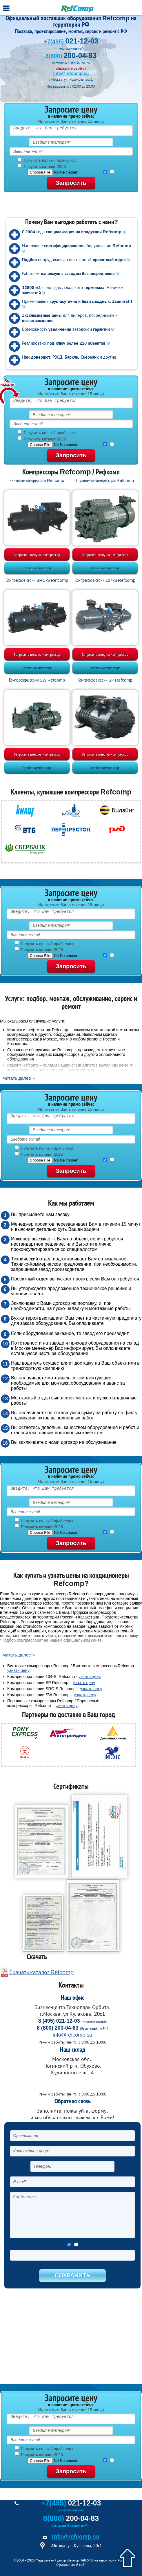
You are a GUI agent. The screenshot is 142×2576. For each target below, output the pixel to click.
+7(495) (71, 41)
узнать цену (18, 1670)
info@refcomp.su (71, 73)
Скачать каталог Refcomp (41, 1972)
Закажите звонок (71, 68)
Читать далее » (19, 1078)
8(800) (71, 56)
